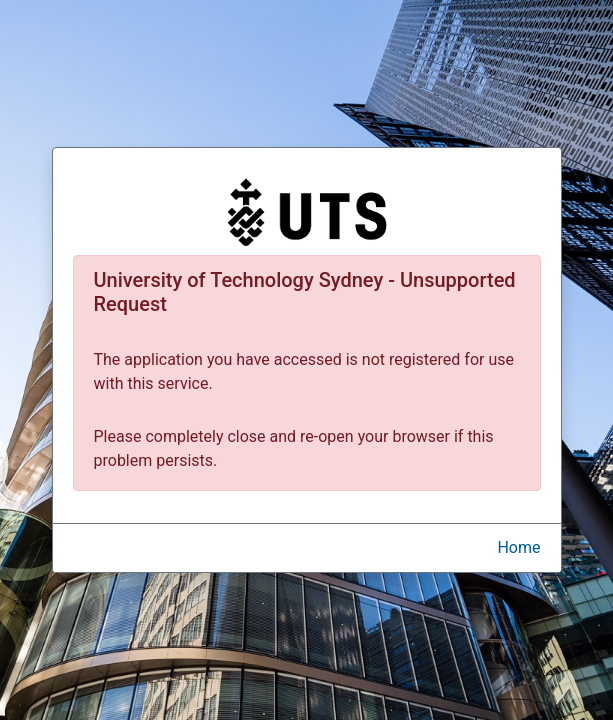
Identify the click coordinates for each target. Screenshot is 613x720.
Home (518, 547)
